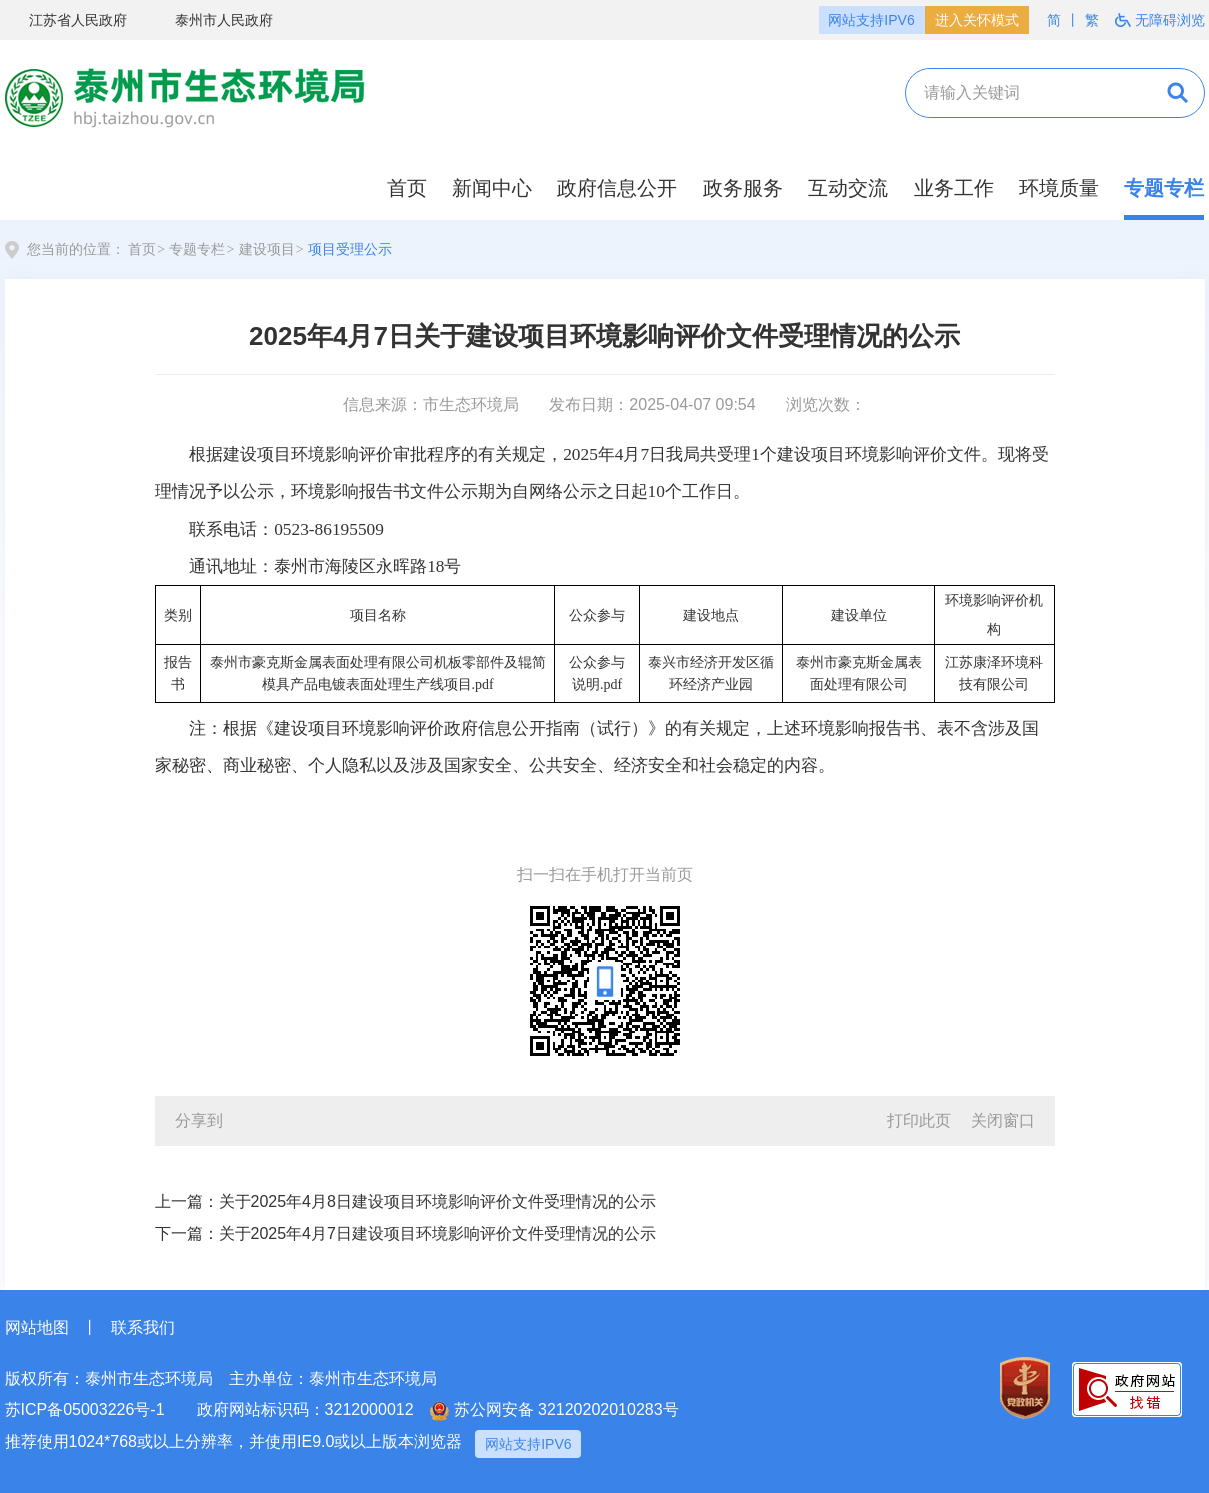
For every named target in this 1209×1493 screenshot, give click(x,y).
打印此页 (919, 1120)
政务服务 (743, 188)
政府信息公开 (617, 188)
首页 (407, 188)
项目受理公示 (350, 249)
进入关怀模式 (977, 20)
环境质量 (1059, 188)
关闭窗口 (1003, 1120)
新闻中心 (492, 188)
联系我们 (143, 1327)
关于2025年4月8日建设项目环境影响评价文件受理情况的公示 (437, 1201)
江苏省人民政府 (66, 21)
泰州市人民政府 (212, 21)
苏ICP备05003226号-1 (85, 1409)
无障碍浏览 (1160, 20)
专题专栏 (1164, 188)
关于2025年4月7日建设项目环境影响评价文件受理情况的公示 (437, 1233)
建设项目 (267, 249)
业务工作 (954, 188)
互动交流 (848, 188)
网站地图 (37, 1327)
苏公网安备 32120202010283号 (554, 1411)
